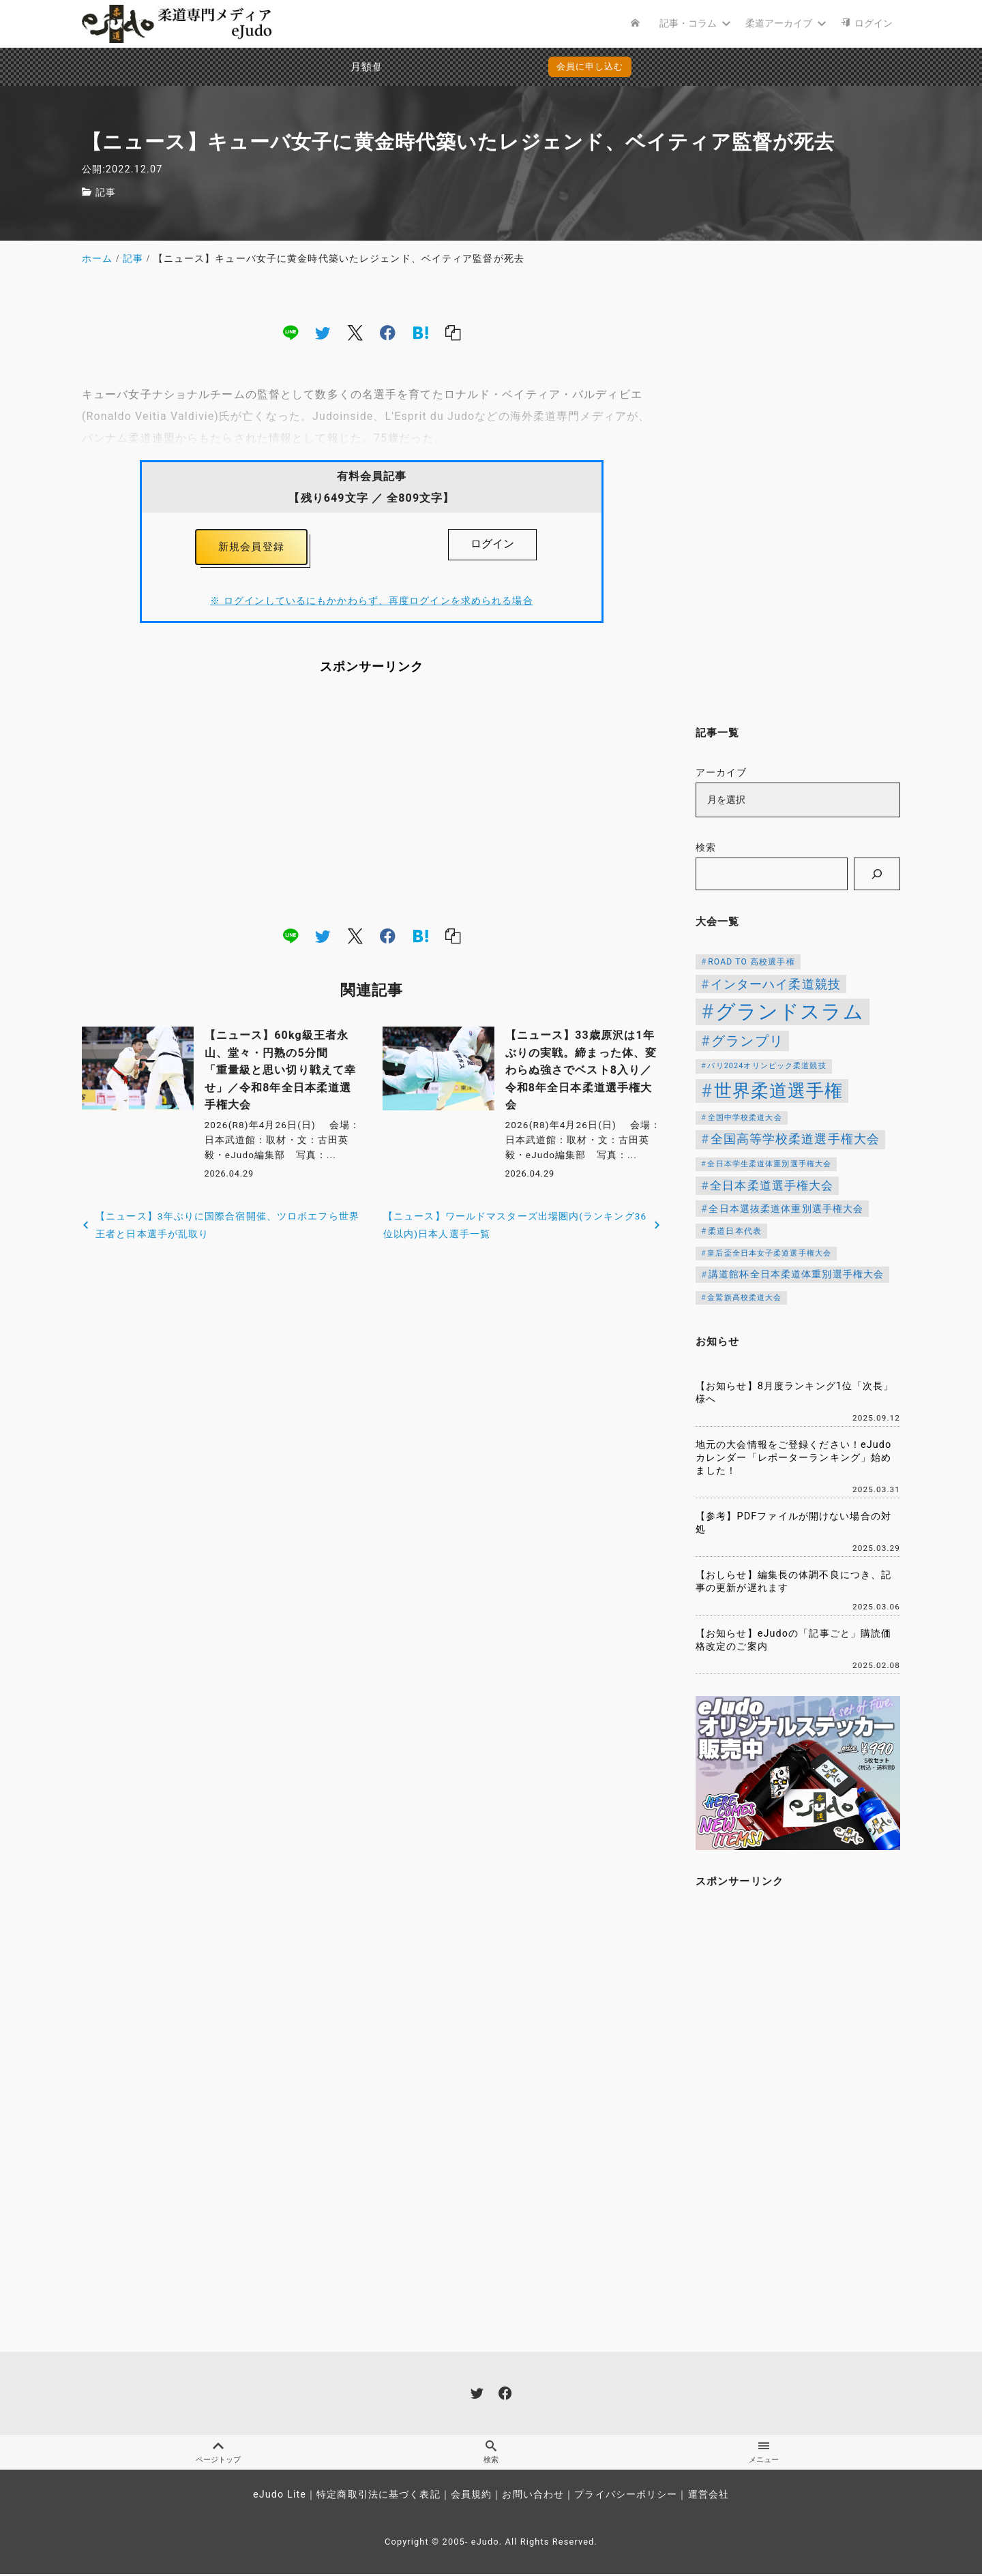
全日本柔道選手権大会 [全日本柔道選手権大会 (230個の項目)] (771, 1185)
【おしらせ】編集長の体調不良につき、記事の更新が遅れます (793, 1581)
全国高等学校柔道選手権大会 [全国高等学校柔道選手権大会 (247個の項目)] (795, 1139)
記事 (105, 192)
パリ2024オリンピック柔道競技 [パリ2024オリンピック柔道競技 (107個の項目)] (766, 1065)
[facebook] (388, 333)
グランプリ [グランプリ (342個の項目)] (747, 1041)
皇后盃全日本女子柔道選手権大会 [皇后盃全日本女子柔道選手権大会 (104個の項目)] (769, 1253)
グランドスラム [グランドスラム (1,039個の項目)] (789, 1011)
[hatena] (420, 333)
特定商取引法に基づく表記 (378, 2496)
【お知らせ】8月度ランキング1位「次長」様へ (795, 1392)
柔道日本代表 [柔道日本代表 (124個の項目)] (735, 1231)
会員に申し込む (494, 66)
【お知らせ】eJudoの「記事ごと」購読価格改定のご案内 (793, 1640)
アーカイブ (721, 772)
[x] (355, 333)
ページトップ (218, 2453)
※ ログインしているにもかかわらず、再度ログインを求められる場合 (371, 604)
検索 (706, 847)
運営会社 (708, 2496)
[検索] (877, 874)
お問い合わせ (533, 2496)
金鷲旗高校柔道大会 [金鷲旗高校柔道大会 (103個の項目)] (744, 1297)
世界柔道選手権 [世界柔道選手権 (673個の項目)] (779, 1090)
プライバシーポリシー (625, 2496)
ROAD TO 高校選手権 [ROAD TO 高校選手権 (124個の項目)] (751, 962)
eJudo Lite (279, 2496)
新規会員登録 (251, 548)
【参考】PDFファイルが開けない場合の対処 (793, 1523)
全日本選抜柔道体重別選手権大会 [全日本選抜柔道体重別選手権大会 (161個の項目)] (786, 1208)
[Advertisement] (371, 803)
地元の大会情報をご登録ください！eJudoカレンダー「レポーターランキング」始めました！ (793, 1457)
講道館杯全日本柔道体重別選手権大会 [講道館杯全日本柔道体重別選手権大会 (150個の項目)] (796, 1274)
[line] (290, 333)
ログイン (492, 543)
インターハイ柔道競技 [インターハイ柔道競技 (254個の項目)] (776, 984)
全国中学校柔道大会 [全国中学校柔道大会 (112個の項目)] (745, 1117)
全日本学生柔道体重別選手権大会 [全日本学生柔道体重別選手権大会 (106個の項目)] (769, 1164)
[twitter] (322, 333)
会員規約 (471, 2496)
